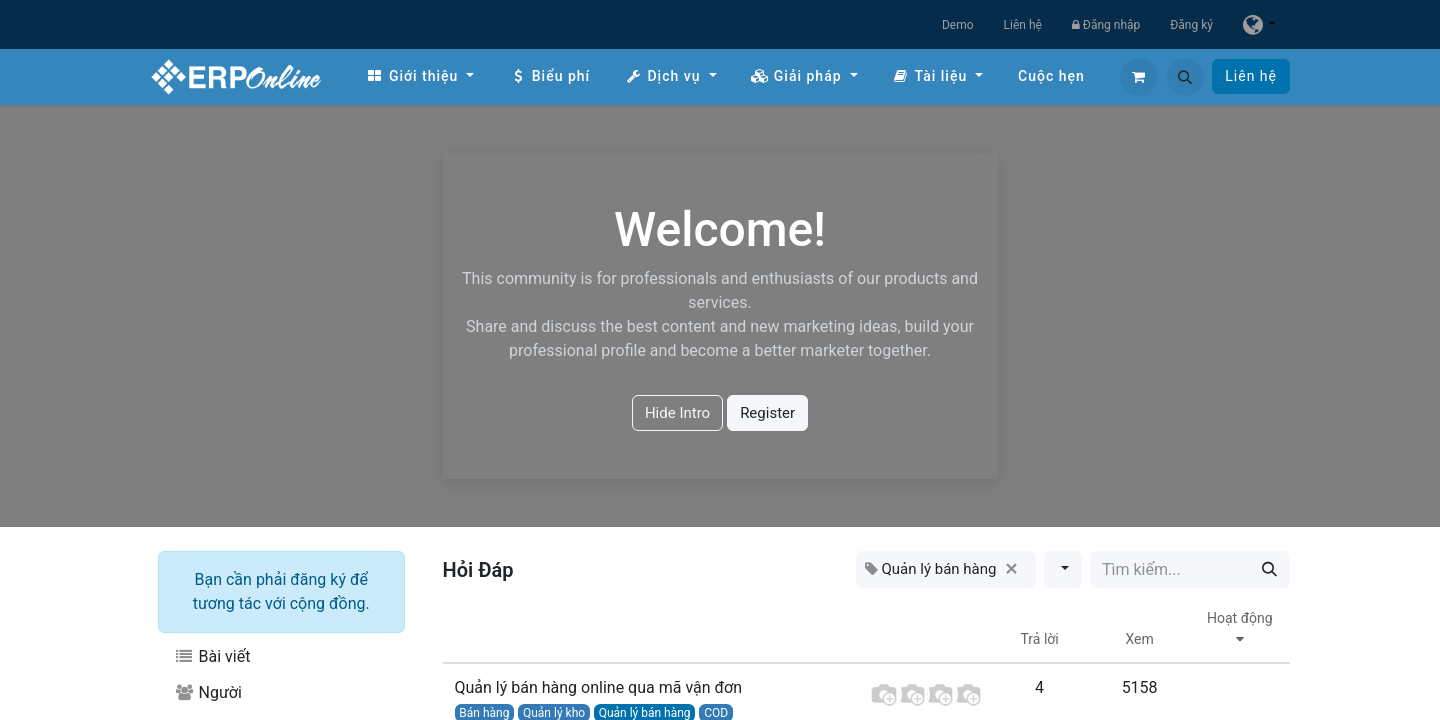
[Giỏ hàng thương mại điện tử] (1139, 77)
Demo (958, 25)
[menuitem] (420, 76)
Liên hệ (1023, 25)
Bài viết (212, 656)
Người (208, 692)
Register (767, 413)
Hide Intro (677, 413)
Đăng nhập (1106, 25)
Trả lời (1040, 639)
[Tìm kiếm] (1269, 569)
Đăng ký (1191, 25)
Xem (1139, 639)
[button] (1185, 77)
